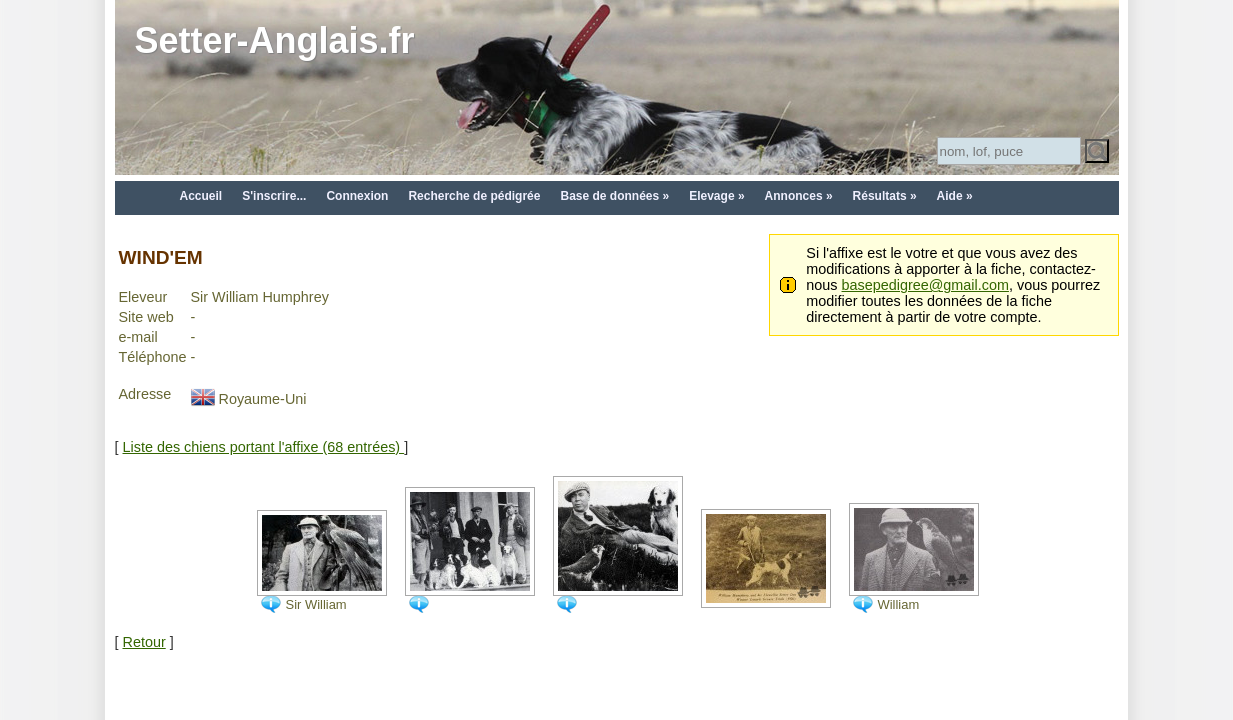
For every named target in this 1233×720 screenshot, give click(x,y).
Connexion (357, 196)
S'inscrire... (274, 196)
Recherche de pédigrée (474, 196)
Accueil (201, 196)
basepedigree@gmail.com (925, 285)
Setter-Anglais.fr (275, 40)
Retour (144, 642)
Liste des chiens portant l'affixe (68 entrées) (264, 447)
